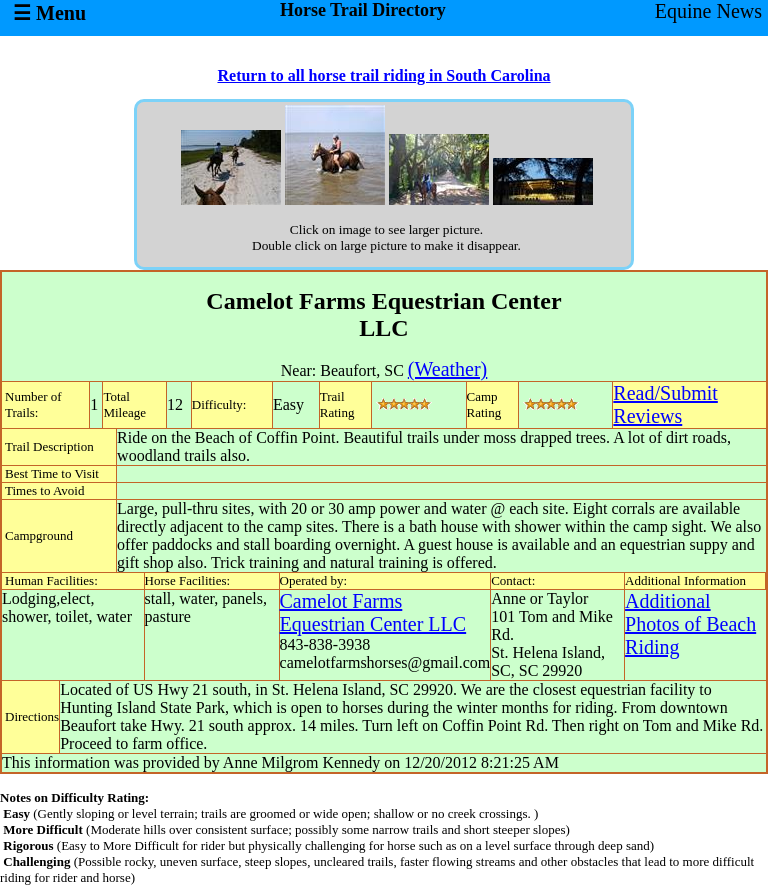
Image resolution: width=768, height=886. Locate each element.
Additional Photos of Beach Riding (690, 624)
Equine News (708, 11)
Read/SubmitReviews (665, 404)
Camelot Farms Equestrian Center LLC (373, 612)
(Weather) (447, 369)
